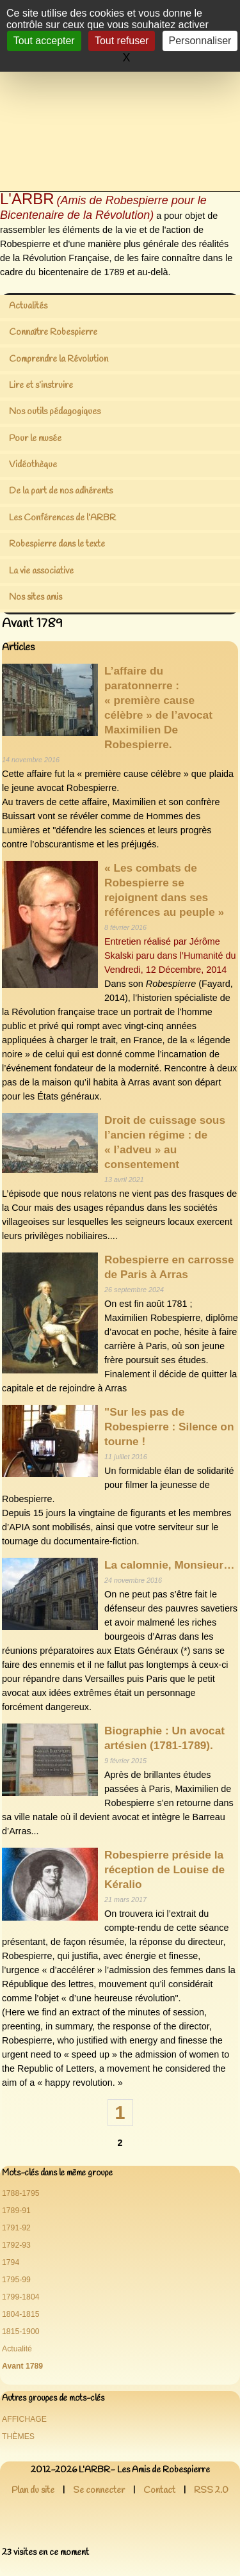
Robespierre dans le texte (57, 544)
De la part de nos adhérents (61, 491)
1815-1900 (21, 2331)
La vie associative (41, 571)
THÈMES (18, 2436)
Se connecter (99, 2490)
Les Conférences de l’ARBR (62, 518)
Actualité (17, 2348)
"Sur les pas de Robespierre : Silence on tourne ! (169, 1426)
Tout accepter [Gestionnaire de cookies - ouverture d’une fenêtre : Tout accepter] (44, 40)
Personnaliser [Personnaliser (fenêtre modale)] (200, 40)
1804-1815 (21, 2314)
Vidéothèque (33, 465)
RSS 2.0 (211, 2490)
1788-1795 (21, 2193)
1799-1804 (21, 2296)
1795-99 (16, 2279)
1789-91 (16, 2210)
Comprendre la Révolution (58, 359)
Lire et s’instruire (41, 386)
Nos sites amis (35, 597)
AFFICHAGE (24, 2419)
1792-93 (16, 2245)
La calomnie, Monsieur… (169, 1564)
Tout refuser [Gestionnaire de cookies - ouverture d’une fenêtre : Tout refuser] (121, 40)
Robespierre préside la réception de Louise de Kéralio (164, 1869)
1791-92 (16, 2227)
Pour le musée (35, 439)
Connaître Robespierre (53, 332)
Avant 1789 (22, 2366)
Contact (159, 2490)
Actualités (28, 306)
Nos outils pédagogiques (54, 412)
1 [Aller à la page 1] (120, 2112)
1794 (10, 2262)
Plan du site (33, 2490)
